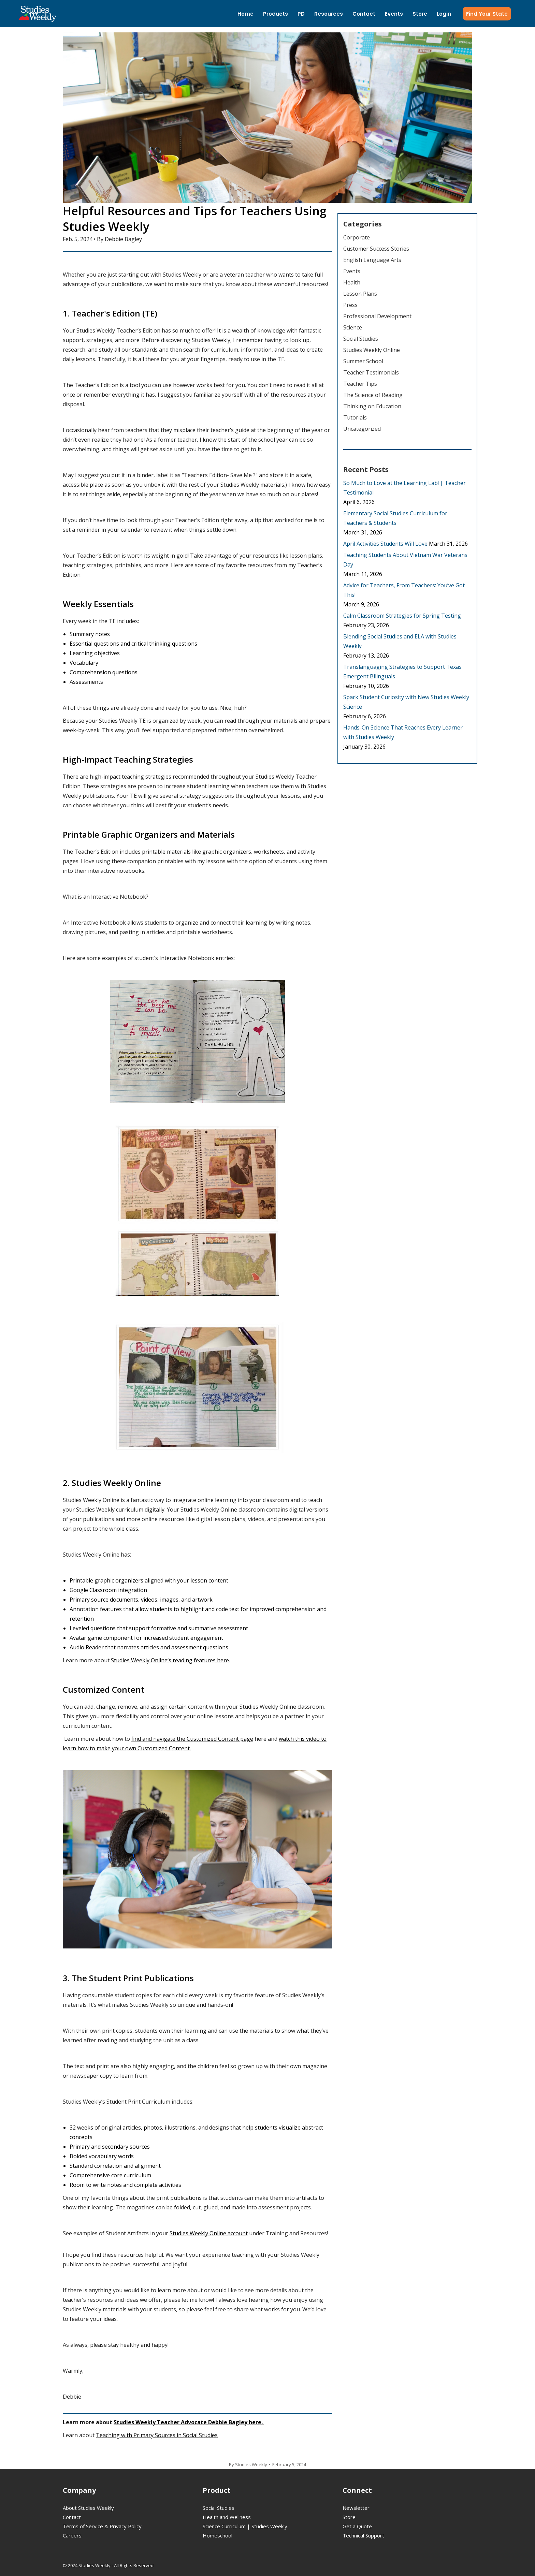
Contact (72, 2517)
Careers (72, 2535)
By (248, 2464)
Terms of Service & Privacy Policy (102, 2526)
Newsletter (356, 2507)
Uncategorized (362, 428)
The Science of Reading (373, 395)
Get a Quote (357, 2526)
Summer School (363, 361)
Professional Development (377, 316)
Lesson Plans (360, 293)
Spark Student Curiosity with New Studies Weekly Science (406, 701)
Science (352, 327)
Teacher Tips (360, 383)
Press (350, 305)
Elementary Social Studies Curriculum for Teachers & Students (395, 518)
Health (351, 282)
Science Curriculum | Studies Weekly (245, 2526)
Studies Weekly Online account (209, 2233)
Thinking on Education (372, 406)
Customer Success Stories (376, 248)
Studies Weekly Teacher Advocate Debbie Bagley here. (189, 2422)
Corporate (356, 237)
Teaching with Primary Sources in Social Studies (157, 2435)
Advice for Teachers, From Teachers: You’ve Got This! (404, 590)
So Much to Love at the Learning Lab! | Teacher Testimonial (404, 487)
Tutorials (355, 417)
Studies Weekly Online (371, 350)
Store (349, 2517)
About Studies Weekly (88, 2507)
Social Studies (360, 338)
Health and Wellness (227, 2517)
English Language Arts (372, 260)
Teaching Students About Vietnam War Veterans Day (405, 559)
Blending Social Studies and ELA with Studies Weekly (400, 641)
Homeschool (217, 2535)
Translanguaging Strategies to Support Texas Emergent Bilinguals (402, 671)
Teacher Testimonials (371, 372)
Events (351, 271)
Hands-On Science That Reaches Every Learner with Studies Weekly (403, 732)
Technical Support (363, 2535)
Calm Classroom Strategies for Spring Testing (402, 615)
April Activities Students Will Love (385, 543)
